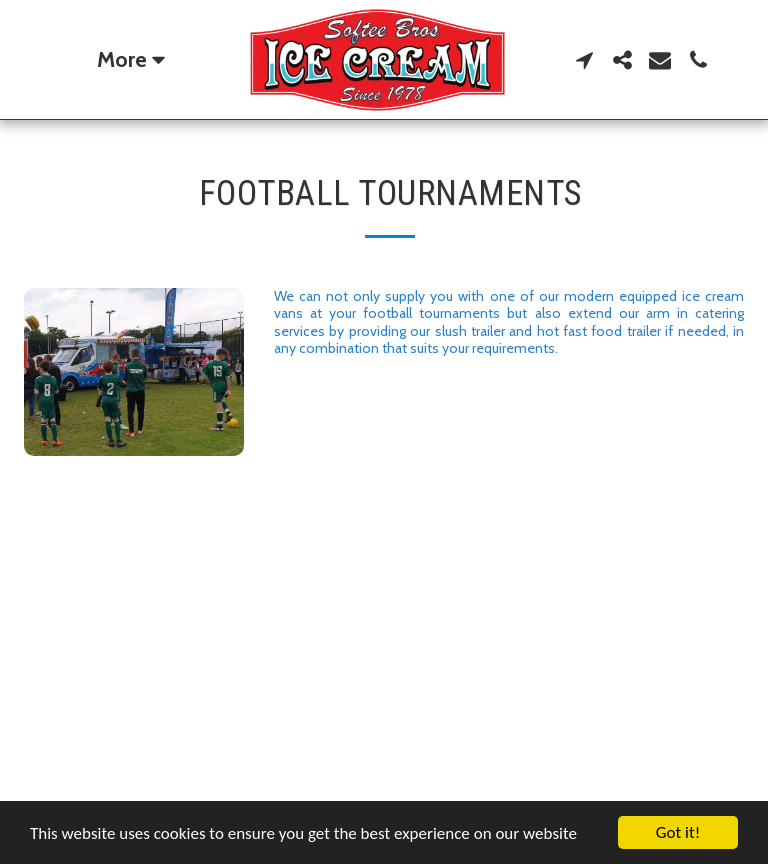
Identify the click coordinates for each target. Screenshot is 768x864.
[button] (584, 60)
